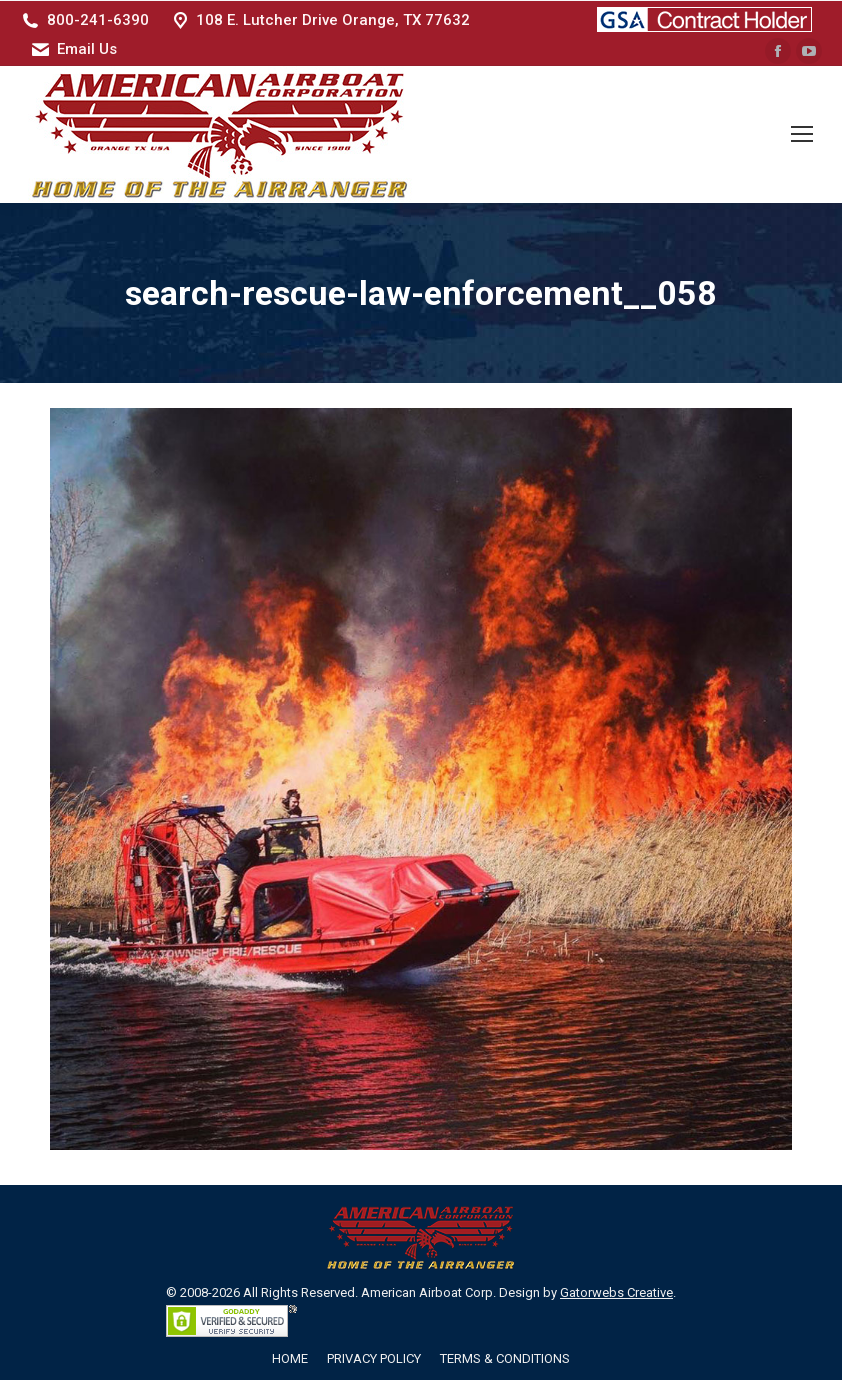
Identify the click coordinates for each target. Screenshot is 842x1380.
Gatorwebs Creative (616, 1291)
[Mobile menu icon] (802, 134)
